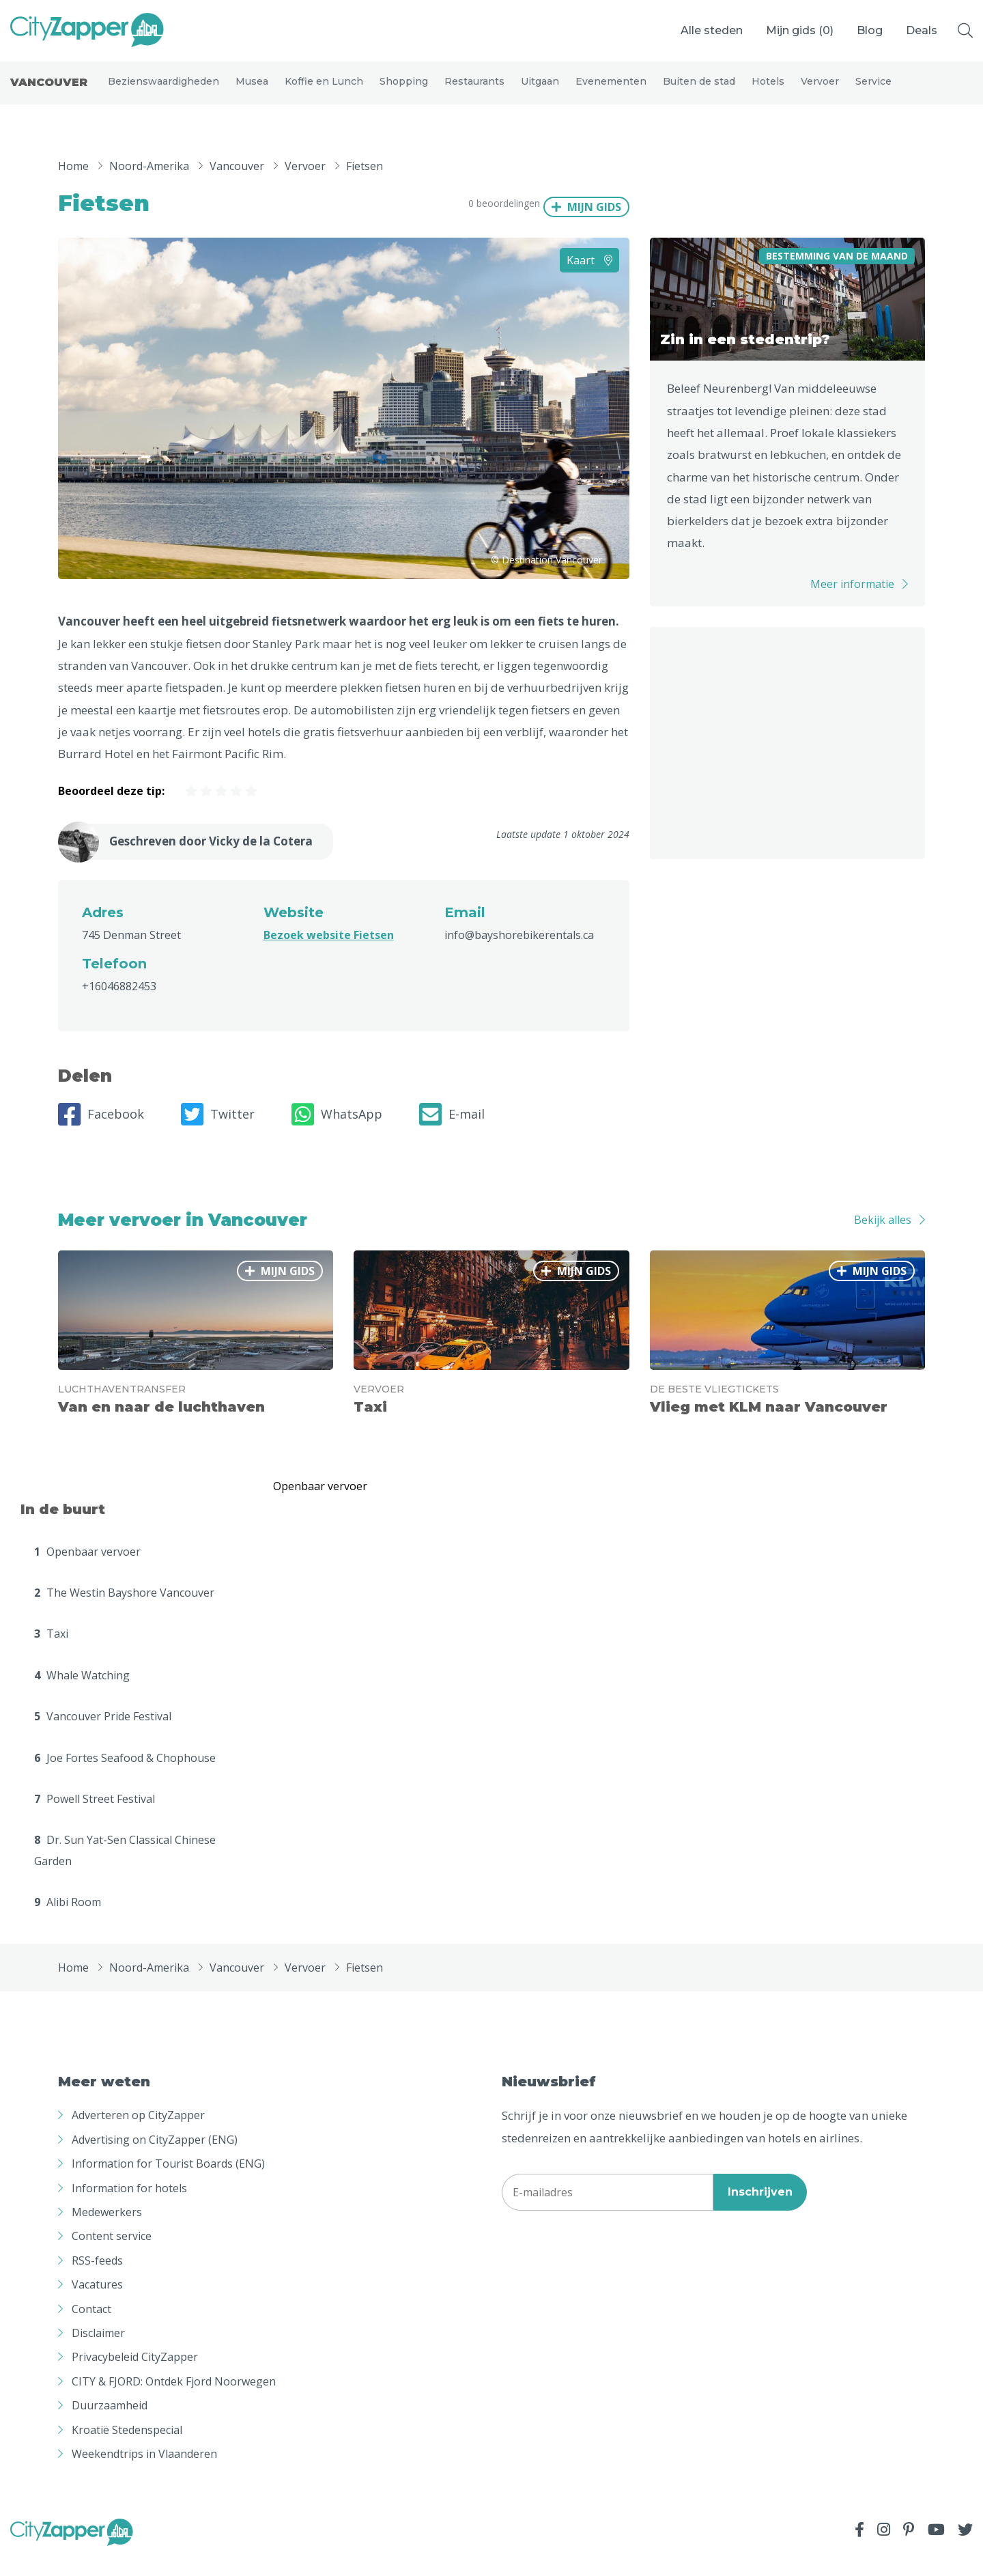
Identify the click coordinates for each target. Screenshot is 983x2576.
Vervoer (820, 90)
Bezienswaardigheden (163, 90)
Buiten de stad (699, 90)
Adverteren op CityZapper (138, 2134)
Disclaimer (98, 2351)
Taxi (51, 1652)
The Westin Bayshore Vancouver (124, 1611)
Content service (112, 2254)
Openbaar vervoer (87, 1570)
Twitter (218, 1133)
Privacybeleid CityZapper (135, 2375)
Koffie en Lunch (324, 90)
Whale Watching (82, 1693)
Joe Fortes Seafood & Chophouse (125, 1776)
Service (873, 90)
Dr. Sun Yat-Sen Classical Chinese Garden (125, 1868)
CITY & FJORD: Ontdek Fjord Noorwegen (174, 2399)
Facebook (101, 1133)
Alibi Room (67, 1920)
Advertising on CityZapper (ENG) (155, 2158)
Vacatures (97, 2302)
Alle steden (712, 30)
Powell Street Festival (94, 1817)
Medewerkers (107, 2230)
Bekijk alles (882, 1238)
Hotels (768, 90)
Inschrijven (760, 2210)
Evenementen (610, 90)
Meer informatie (852, 602)
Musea (252, 90)
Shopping (404, 90)
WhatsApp (336, 1133)
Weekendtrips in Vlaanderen (144, 2472)
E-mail (452, 1133)
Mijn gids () (800, 30)
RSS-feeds (97, 2278)
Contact (91, 2327)
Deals (921, 30)
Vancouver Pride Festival (102, 1734)
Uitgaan (540, 90)
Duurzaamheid (109, 2423)
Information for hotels (129, 2206)
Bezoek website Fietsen (328, 953)
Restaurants (474, 90)
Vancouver (48, 91)
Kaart (589, 278)
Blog (870, 30)
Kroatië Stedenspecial (127, 2448)
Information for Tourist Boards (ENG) (168, 2181)
